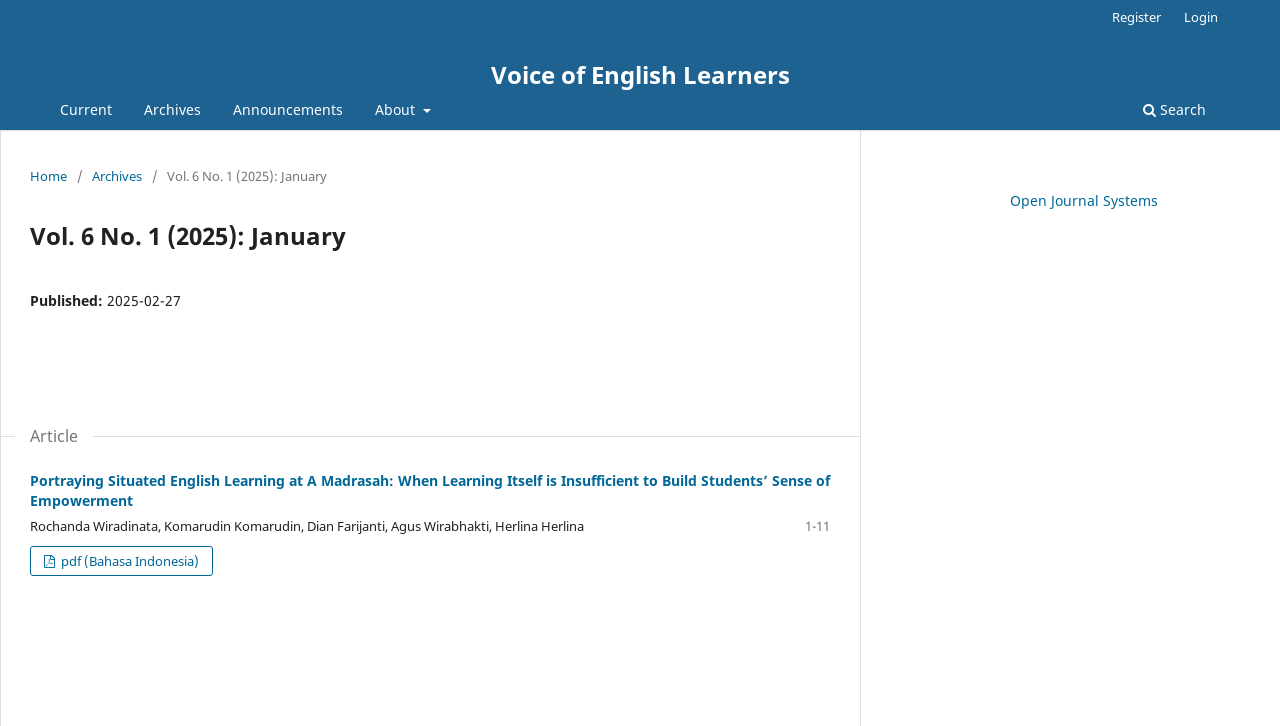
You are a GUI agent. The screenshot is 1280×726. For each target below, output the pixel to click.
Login (1201, 17)
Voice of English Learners (640, 74)
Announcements (288, 109)
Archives (172, 109)
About (397, 109)
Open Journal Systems (1084, 200)
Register (1136, 17)
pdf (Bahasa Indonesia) (128, 561)
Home (48, 176)
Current (86, 109)
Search (1174, 109)
